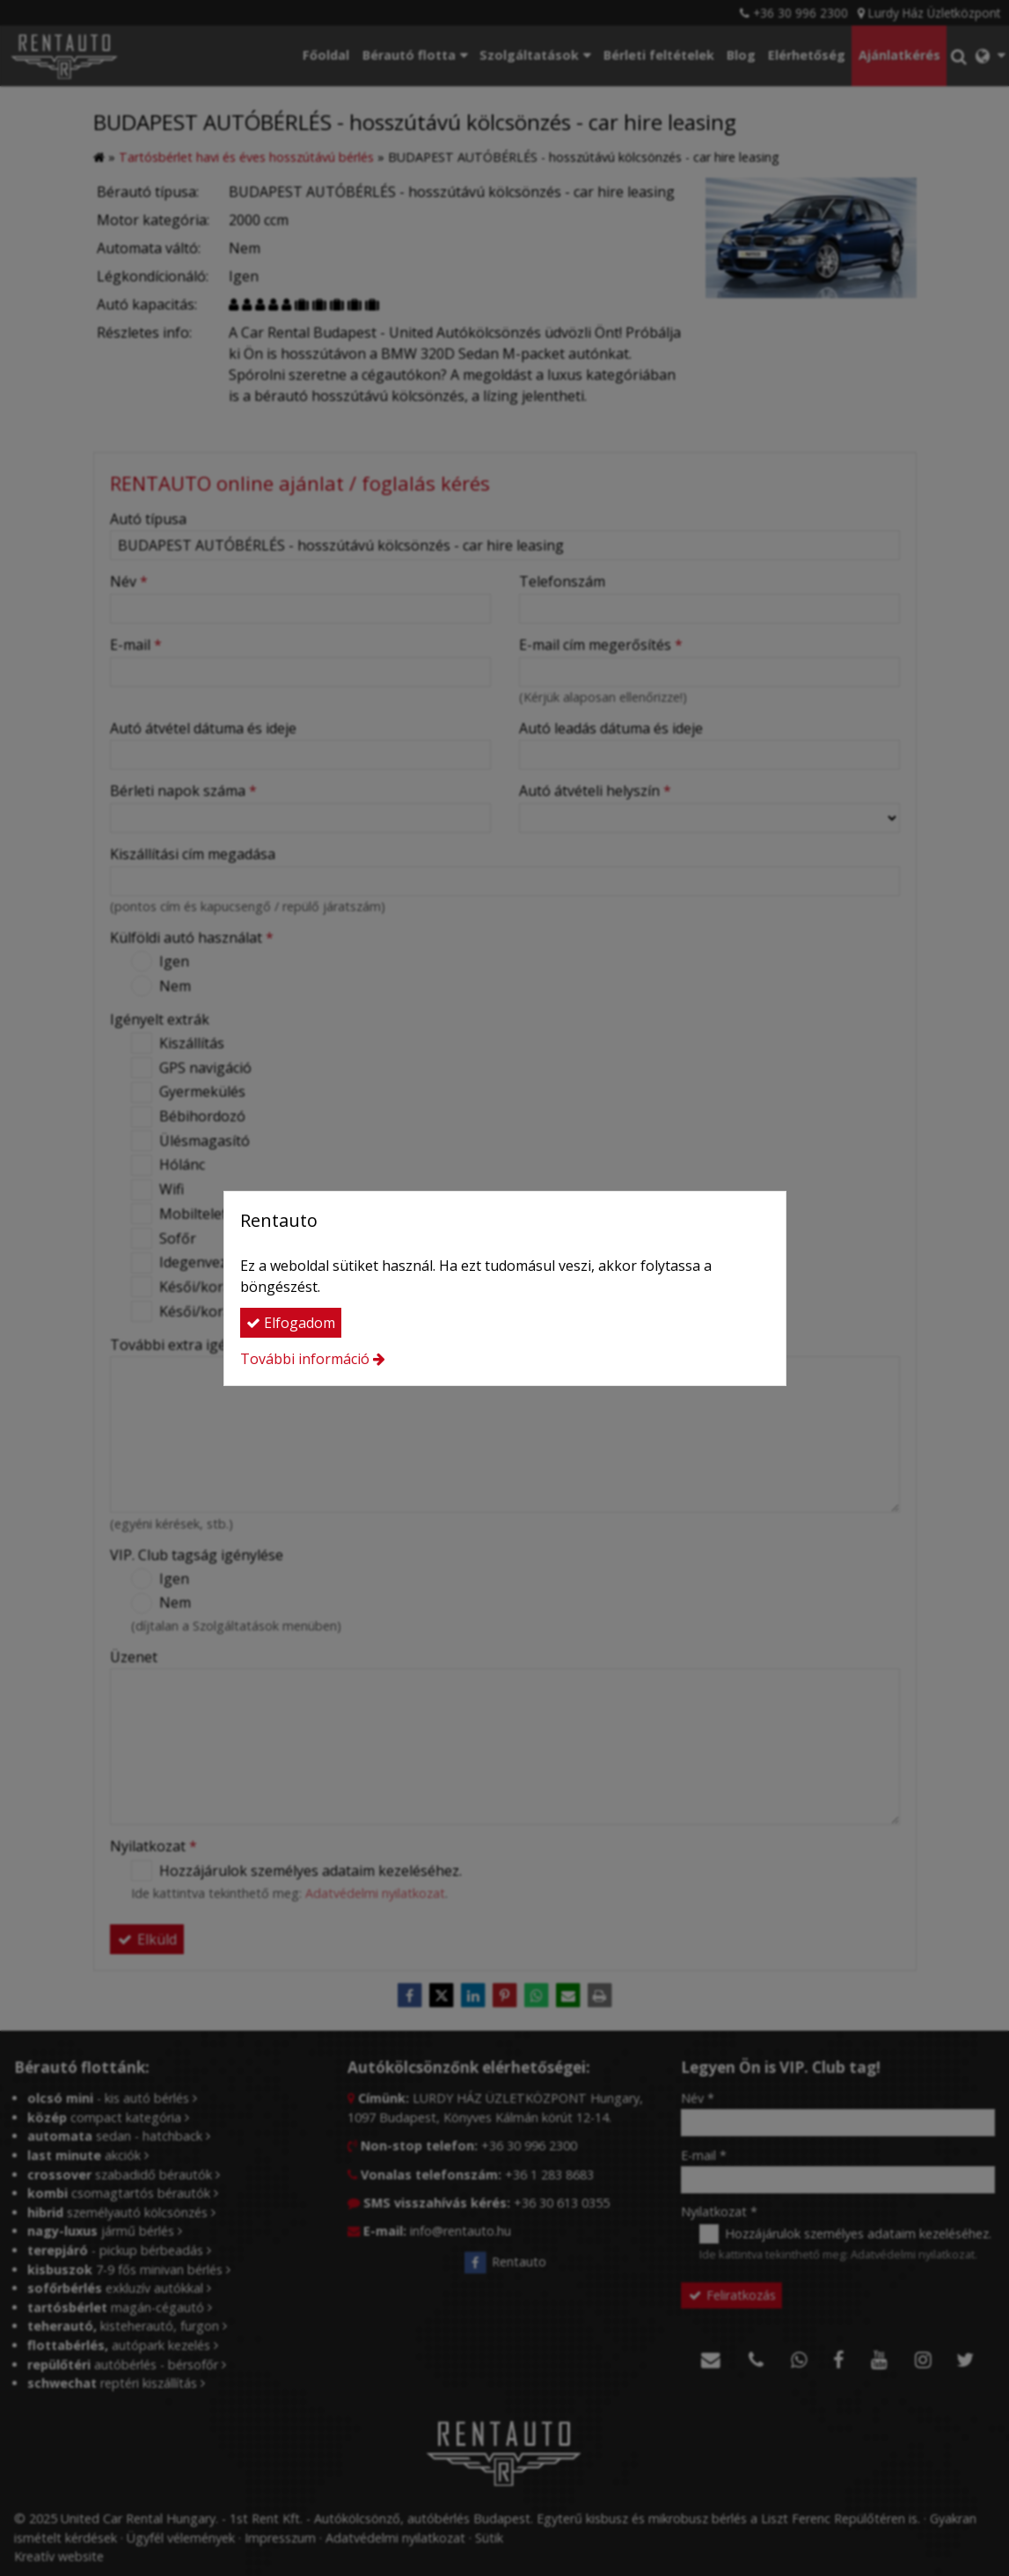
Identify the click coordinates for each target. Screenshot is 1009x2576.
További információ (304, 1358)
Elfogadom (290, 1322)
